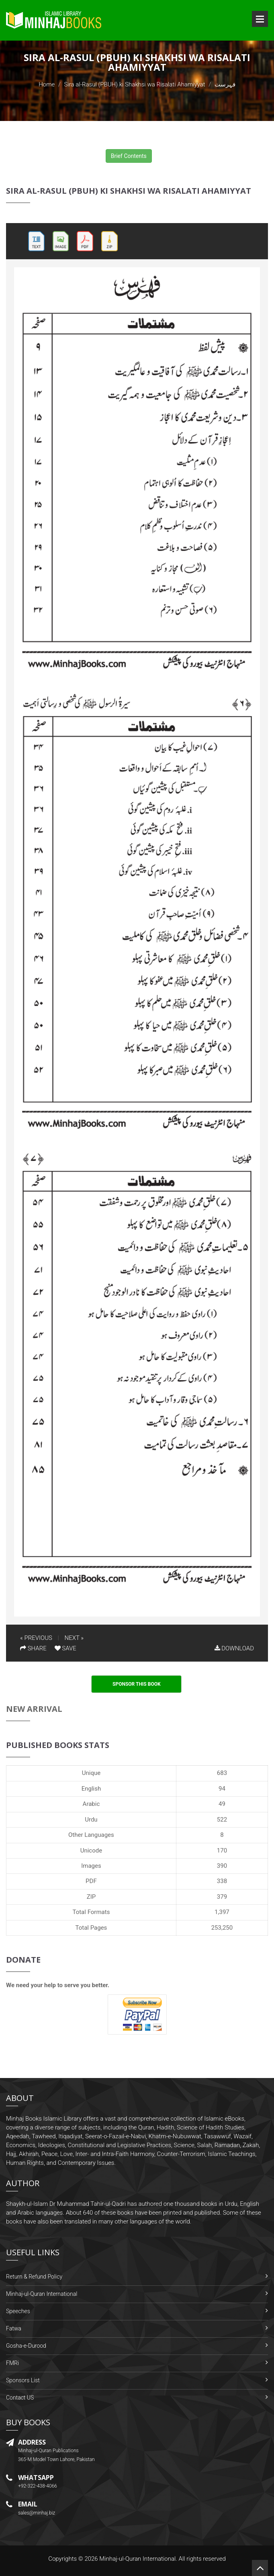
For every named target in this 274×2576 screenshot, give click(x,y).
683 (222, 1773)
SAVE (65, 1648)
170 (222, 1850)
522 (222, 1819)
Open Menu (260, 19)
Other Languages (91, 1834)
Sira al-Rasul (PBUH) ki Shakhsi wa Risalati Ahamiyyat (134, 84)
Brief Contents (129, 156)
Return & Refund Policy (34, 2276)
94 (222, 1788)
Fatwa (13, 2328)
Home (47, 84)
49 (222, 1804)
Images (91, 1865)
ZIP (91, 1896)
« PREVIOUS (36, 1638)
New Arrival (34, 1708)
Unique (91, 1773)
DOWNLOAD (234, 1648)
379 (222, 1896)
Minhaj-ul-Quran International (41, 2294)
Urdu (91, 1819)
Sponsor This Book (136, 1684)
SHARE (33, 1648)
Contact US (20, 2397)
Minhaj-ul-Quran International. (138, 2558)
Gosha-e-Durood (26, 2345)
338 (222, 1881)
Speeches (18, 2311)
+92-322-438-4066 (37, 2486)
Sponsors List (23, 2380)
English (91, 1788)
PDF (91, 1881)
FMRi (12, 2363)
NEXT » (74, 1638)
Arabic (91, 1804)
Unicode (91, 1850)
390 (222, 1865)
